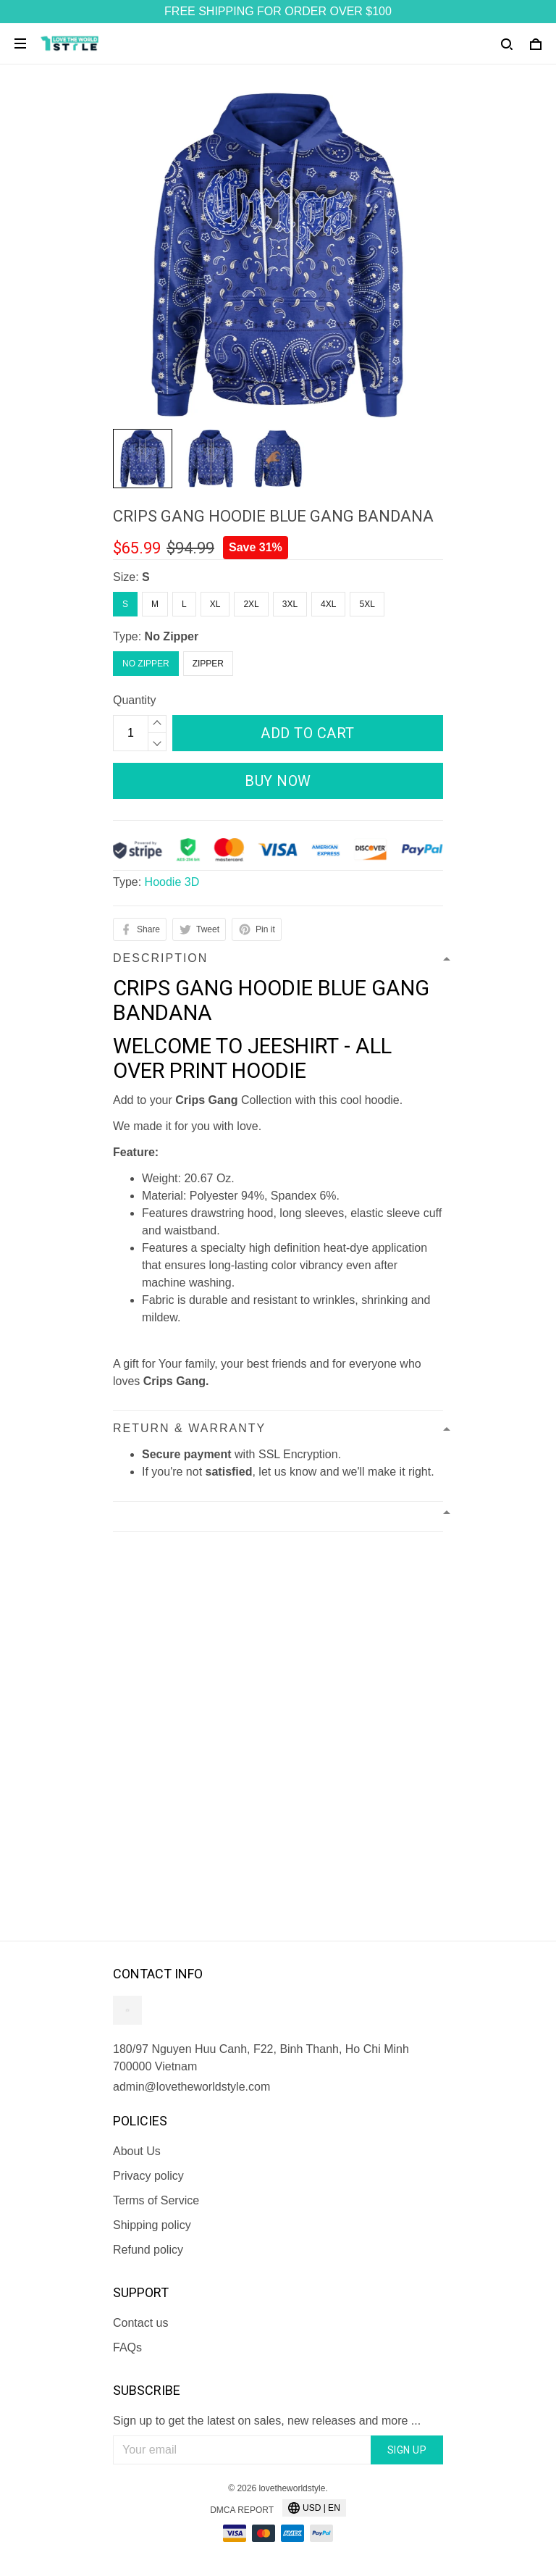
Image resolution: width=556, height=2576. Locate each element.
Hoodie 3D (172, 882)
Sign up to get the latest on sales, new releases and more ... (267, 2420)
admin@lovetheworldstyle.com (191, 2087)
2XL (250, 604)
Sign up (407, 2450)
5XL (366, 604)
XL (215, 604)
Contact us (140, 2323)
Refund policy (148, 2249)
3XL (290, 604)
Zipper (208, 663)
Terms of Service (156, 2200)
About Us (137, 2151)
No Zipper (172, 636)
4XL (328, 604)
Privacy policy (148, 2176)
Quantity (134, 700)
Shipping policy (152, 2225)
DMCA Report (242, 2510)
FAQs (127, 2347)
